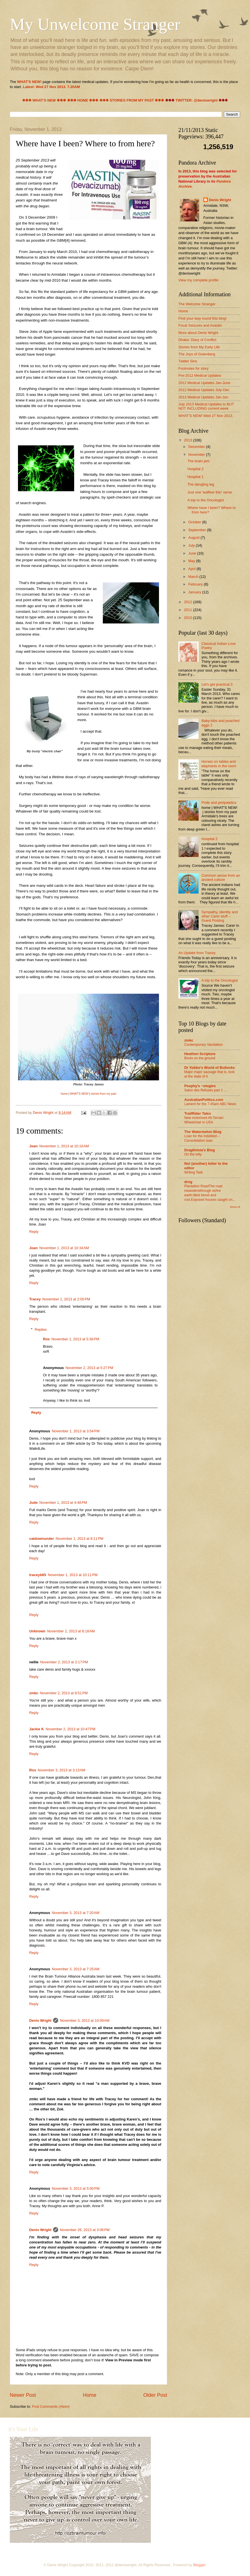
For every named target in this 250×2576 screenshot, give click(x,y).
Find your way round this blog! (202, 318)
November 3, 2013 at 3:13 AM (61, 1770)
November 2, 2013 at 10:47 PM (70, 1729)
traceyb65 (37, 1575)
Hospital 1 (195, 477)
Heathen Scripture (199, 1054)
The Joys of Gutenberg (196, 354)
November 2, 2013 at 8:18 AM (71, 1631)
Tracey (35, 1299)
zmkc (33, 1693)
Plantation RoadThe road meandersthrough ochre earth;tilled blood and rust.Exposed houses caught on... (209, 1193)
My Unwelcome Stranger (95, 24)
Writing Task (193, 1172)
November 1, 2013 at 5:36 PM (75, 1339)
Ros (46, 1339)
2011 (188, 610)
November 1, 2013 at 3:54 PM (75, 1431)
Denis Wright (40, 2020)
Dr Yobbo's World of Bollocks (209, 1067)
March (193, 577)
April (192, 569)
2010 (188, 618)
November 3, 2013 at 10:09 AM (84, 2020)
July (192, 545)
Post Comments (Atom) (51, 2406)
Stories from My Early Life (199, 347)
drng (188, 1182)
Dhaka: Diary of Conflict (197, 340)
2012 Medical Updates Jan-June (204, 383)
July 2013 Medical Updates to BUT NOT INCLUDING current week (206, 406)
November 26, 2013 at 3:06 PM (85, 2230)
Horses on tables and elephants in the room (218, 763)
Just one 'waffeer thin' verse (209, 492)
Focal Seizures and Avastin (200, 325)
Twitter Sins (187, 361)
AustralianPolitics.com (203, 1100)
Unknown (37, 1631)
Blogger (199, 2565)
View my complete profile (198, 280)
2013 (188, 440)
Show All (235, 1206)
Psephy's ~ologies (200, 1086)
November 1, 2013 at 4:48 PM (63, 1502)
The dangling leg (200, 484)
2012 (188, 602)
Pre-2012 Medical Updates (199, 375)
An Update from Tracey (196, 953)
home (64, 1093)
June (192, 553)
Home (89, 2395)
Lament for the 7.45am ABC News (210, 1104)
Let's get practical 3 (217, 684)
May (192, 561)
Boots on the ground (199, 1058)
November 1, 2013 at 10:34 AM (64, 1248)
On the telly (193, 1154)
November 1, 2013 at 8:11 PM (79, 1538)
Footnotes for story (193, 368)
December (197, 447)
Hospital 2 (195, 469)
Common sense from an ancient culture (220, 877)
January (195, 592)
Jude (33, 1502)
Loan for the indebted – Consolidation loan (202, 1138)
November (197, 454)
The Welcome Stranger (196, 304)
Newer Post (23, 2395)
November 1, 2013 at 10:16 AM (64, 1146)
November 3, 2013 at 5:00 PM (75, 2188)
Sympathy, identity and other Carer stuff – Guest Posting (219, 916)
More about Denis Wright (198, 333)
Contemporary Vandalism (203, 1045)
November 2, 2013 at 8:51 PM (64, 1693)
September (197, 530)
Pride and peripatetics (219, 802)
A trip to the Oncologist (205, 500)
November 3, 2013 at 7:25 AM (75, 1969)
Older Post (155, 2395)
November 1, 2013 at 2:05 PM (66, 1299)
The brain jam (198, 461)
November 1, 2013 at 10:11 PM (72, 1575)
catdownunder (41, 1538)
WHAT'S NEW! (79, 1093)
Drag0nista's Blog (199, 1150)
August (194, 537)
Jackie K (36, 1729)
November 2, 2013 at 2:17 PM (64, 1662)
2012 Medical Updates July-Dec (203, 390)
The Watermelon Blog (202, 1132)
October (195, 522)
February (196, 584)
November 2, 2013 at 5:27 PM (89, 1368)
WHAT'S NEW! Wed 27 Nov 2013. (205, 416)
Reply (33, 1231)
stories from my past (103, 1093)
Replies (41, 1329)
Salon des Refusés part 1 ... (205, 1090)
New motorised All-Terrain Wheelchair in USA (203, 1120)
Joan (33, 1146)
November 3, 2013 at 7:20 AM (75, 1913)
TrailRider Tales (197, 1113)
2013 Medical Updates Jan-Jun (203, 397)
